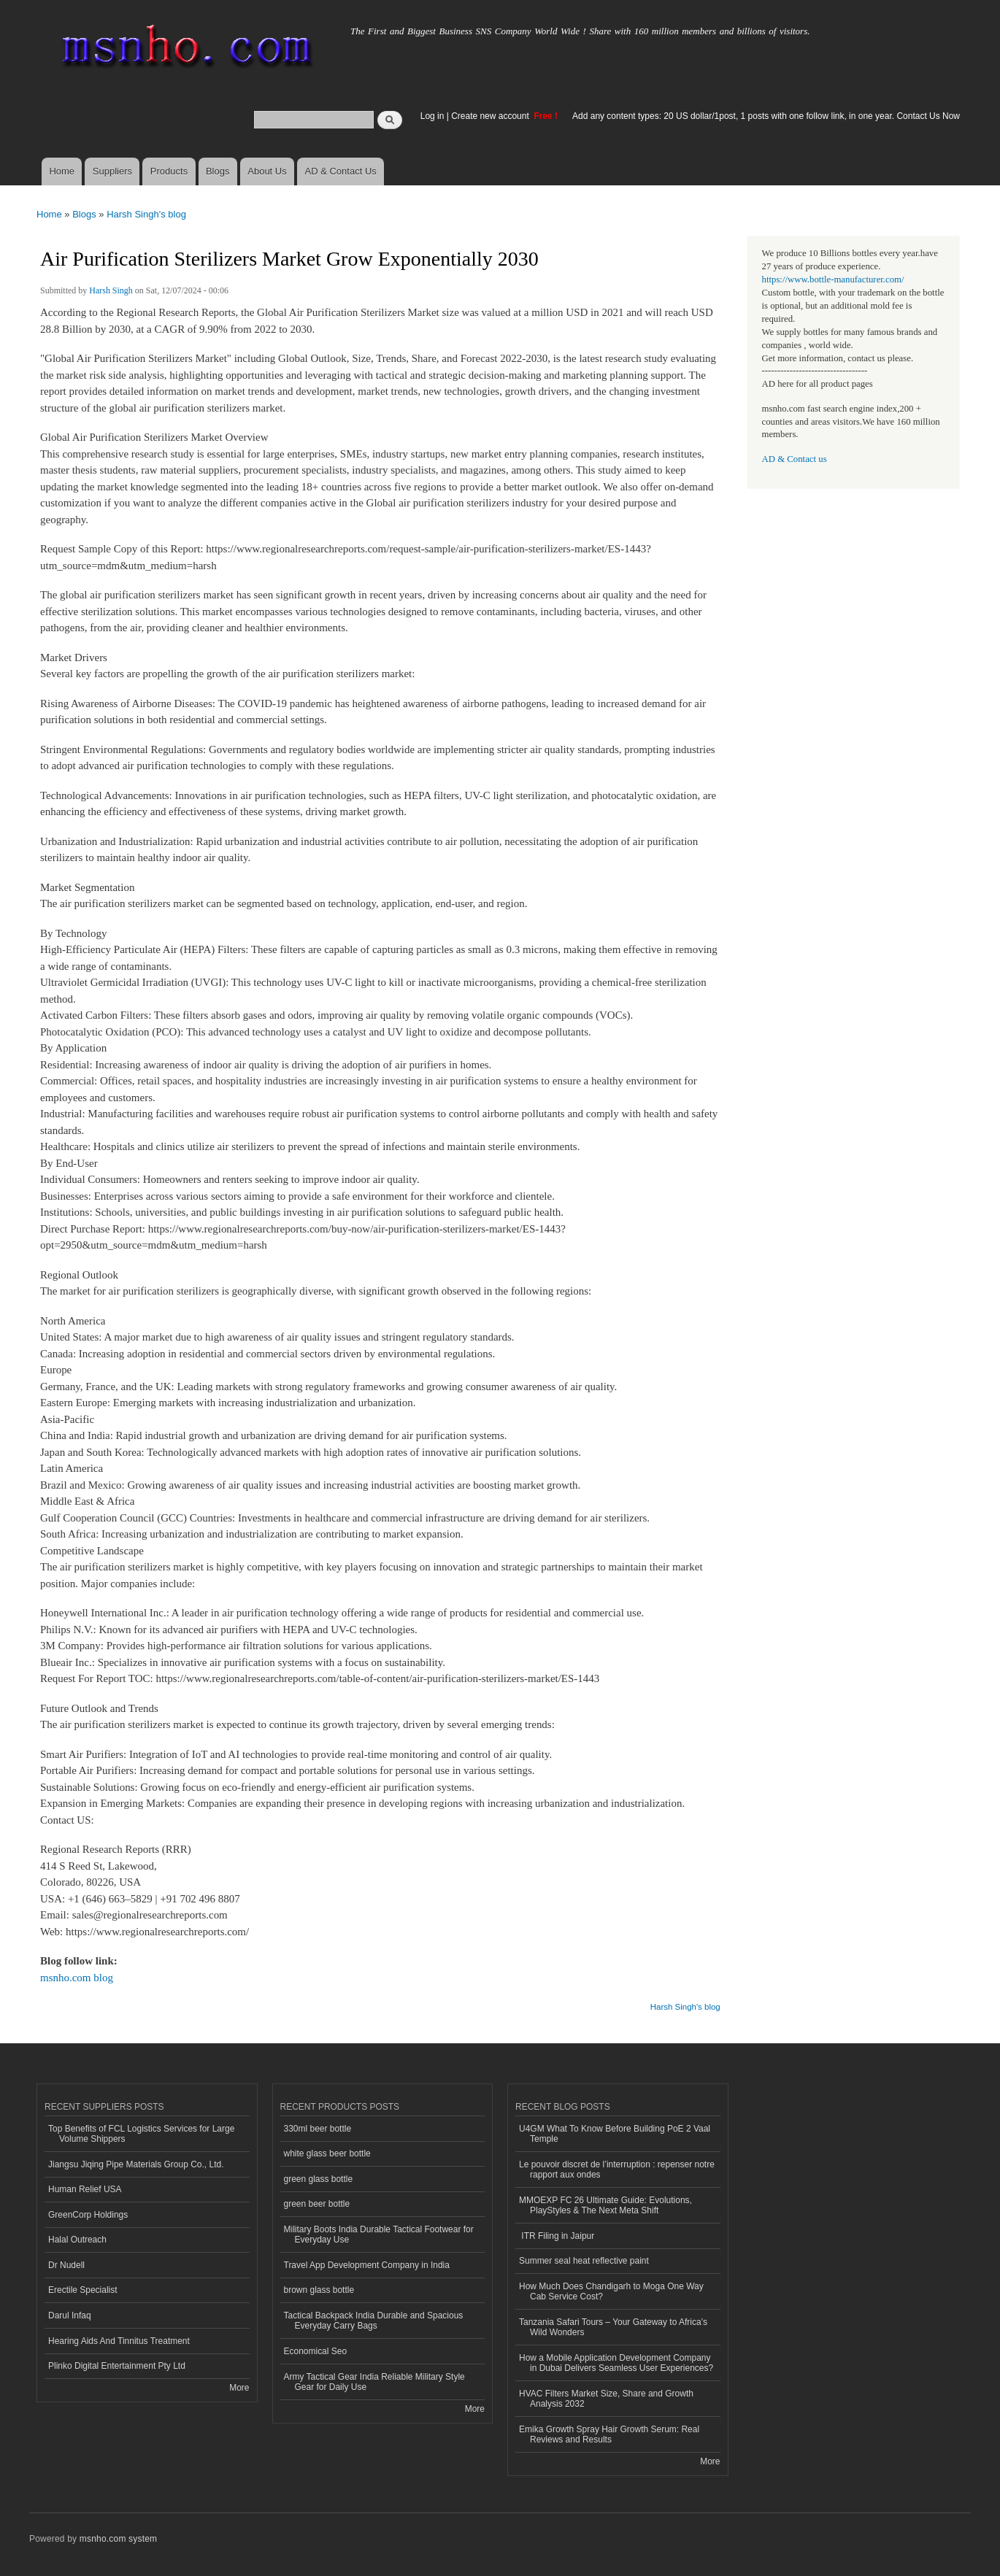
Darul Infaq (69, 2315)
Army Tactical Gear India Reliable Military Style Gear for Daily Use (374, 2382)
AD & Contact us (794, 459)
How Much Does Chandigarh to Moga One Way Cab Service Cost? (611, 2291)
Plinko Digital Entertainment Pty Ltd (116, 2366)
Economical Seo (315, 2351)
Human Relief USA (85, 2189)
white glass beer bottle (327, 2153)
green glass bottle (318, 2179)
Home (61, 171)
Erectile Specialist (83, 2290)
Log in (432, 116)
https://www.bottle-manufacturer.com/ (833, 279)
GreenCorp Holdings (88, 2215)
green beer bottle (317, 2204)
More (239, 2388)
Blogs (218, 171)
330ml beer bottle (318, 2129)
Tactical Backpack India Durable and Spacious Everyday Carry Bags (374, 2320)
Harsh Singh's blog (146, 214)
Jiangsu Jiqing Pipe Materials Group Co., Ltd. (135, 2164)
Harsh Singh (111, 290)
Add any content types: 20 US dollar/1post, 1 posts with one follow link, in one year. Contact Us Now (766, 116)
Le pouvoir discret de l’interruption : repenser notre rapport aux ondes (617, 2169)
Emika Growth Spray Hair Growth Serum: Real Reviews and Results (609, 2434)
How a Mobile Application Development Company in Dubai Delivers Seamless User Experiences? (616, 2363)
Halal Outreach (77, 2239)
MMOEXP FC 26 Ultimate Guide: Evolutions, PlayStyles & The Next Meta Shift (605, 2205)
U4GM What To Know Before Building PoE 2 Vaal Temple (614, 2134)
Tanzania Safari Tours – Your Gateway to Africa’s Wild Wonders (613, 2327)
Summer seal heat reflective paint (584, 2261)
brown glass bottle (319, 2290)
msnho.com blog (76, 1977)
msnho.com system (118, 2539)
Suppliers (112, 171)
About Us (266, 171)
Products (169, 171)
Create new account (491, 116)
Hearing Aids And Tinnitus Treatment (119, 2341)
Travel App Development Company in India (367, 2265)
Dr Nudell (66, 2265)
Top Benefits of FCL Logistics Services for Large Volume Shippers (141, 2134)
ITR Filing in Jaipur (556, 2236)
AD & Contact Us (341, 171)
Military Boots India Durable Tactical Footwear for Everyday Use (379, 2234)
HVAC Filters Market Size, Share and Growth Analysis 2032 (606, 2398)
